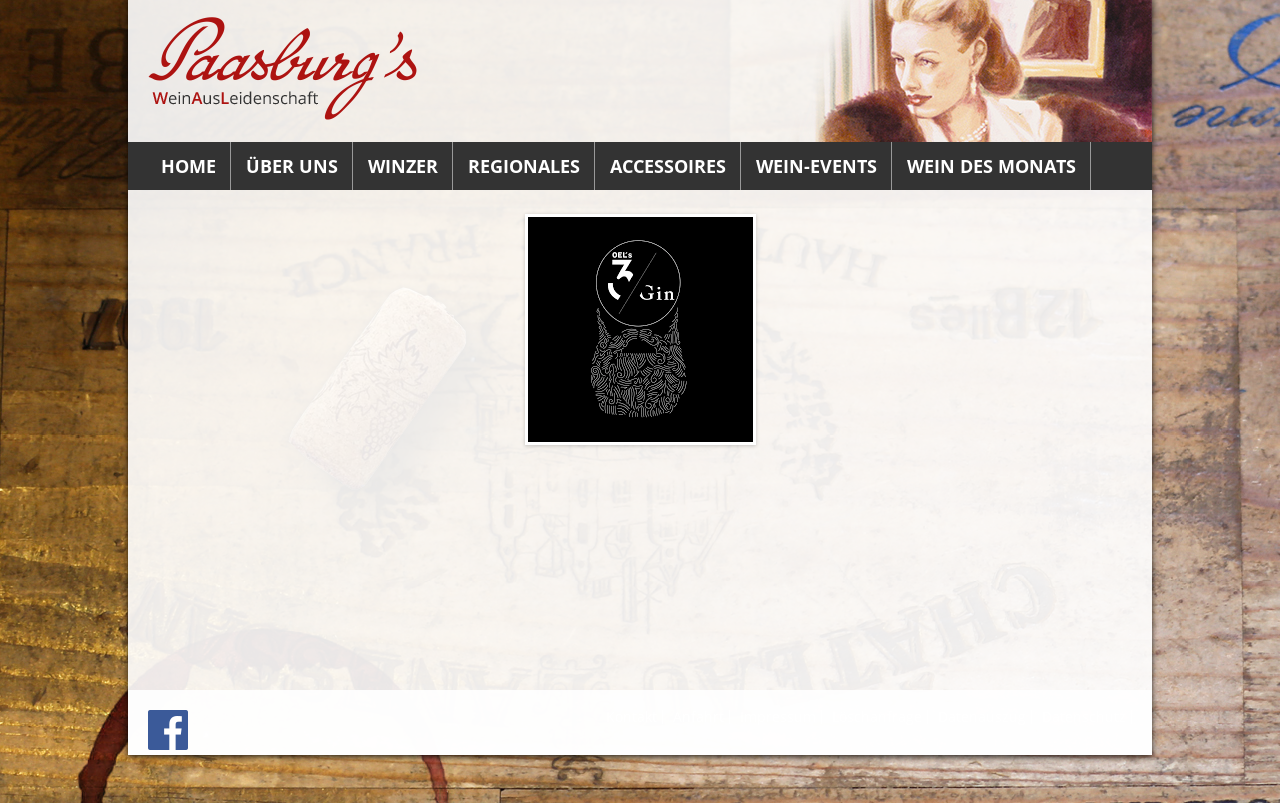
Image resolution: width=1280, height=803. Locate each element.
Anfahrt (698, 716)
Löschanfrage (877, 716)
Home (188, 166)
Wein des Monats (991, 166)
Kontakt (631, 716)
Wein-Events (816, 166)
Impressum (778, 716)
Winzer (403, 166)
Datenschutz (1084, 716)
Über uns (292, 166)
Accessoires (668, 166)
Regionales (524, 166)
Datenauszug (982, 716)
